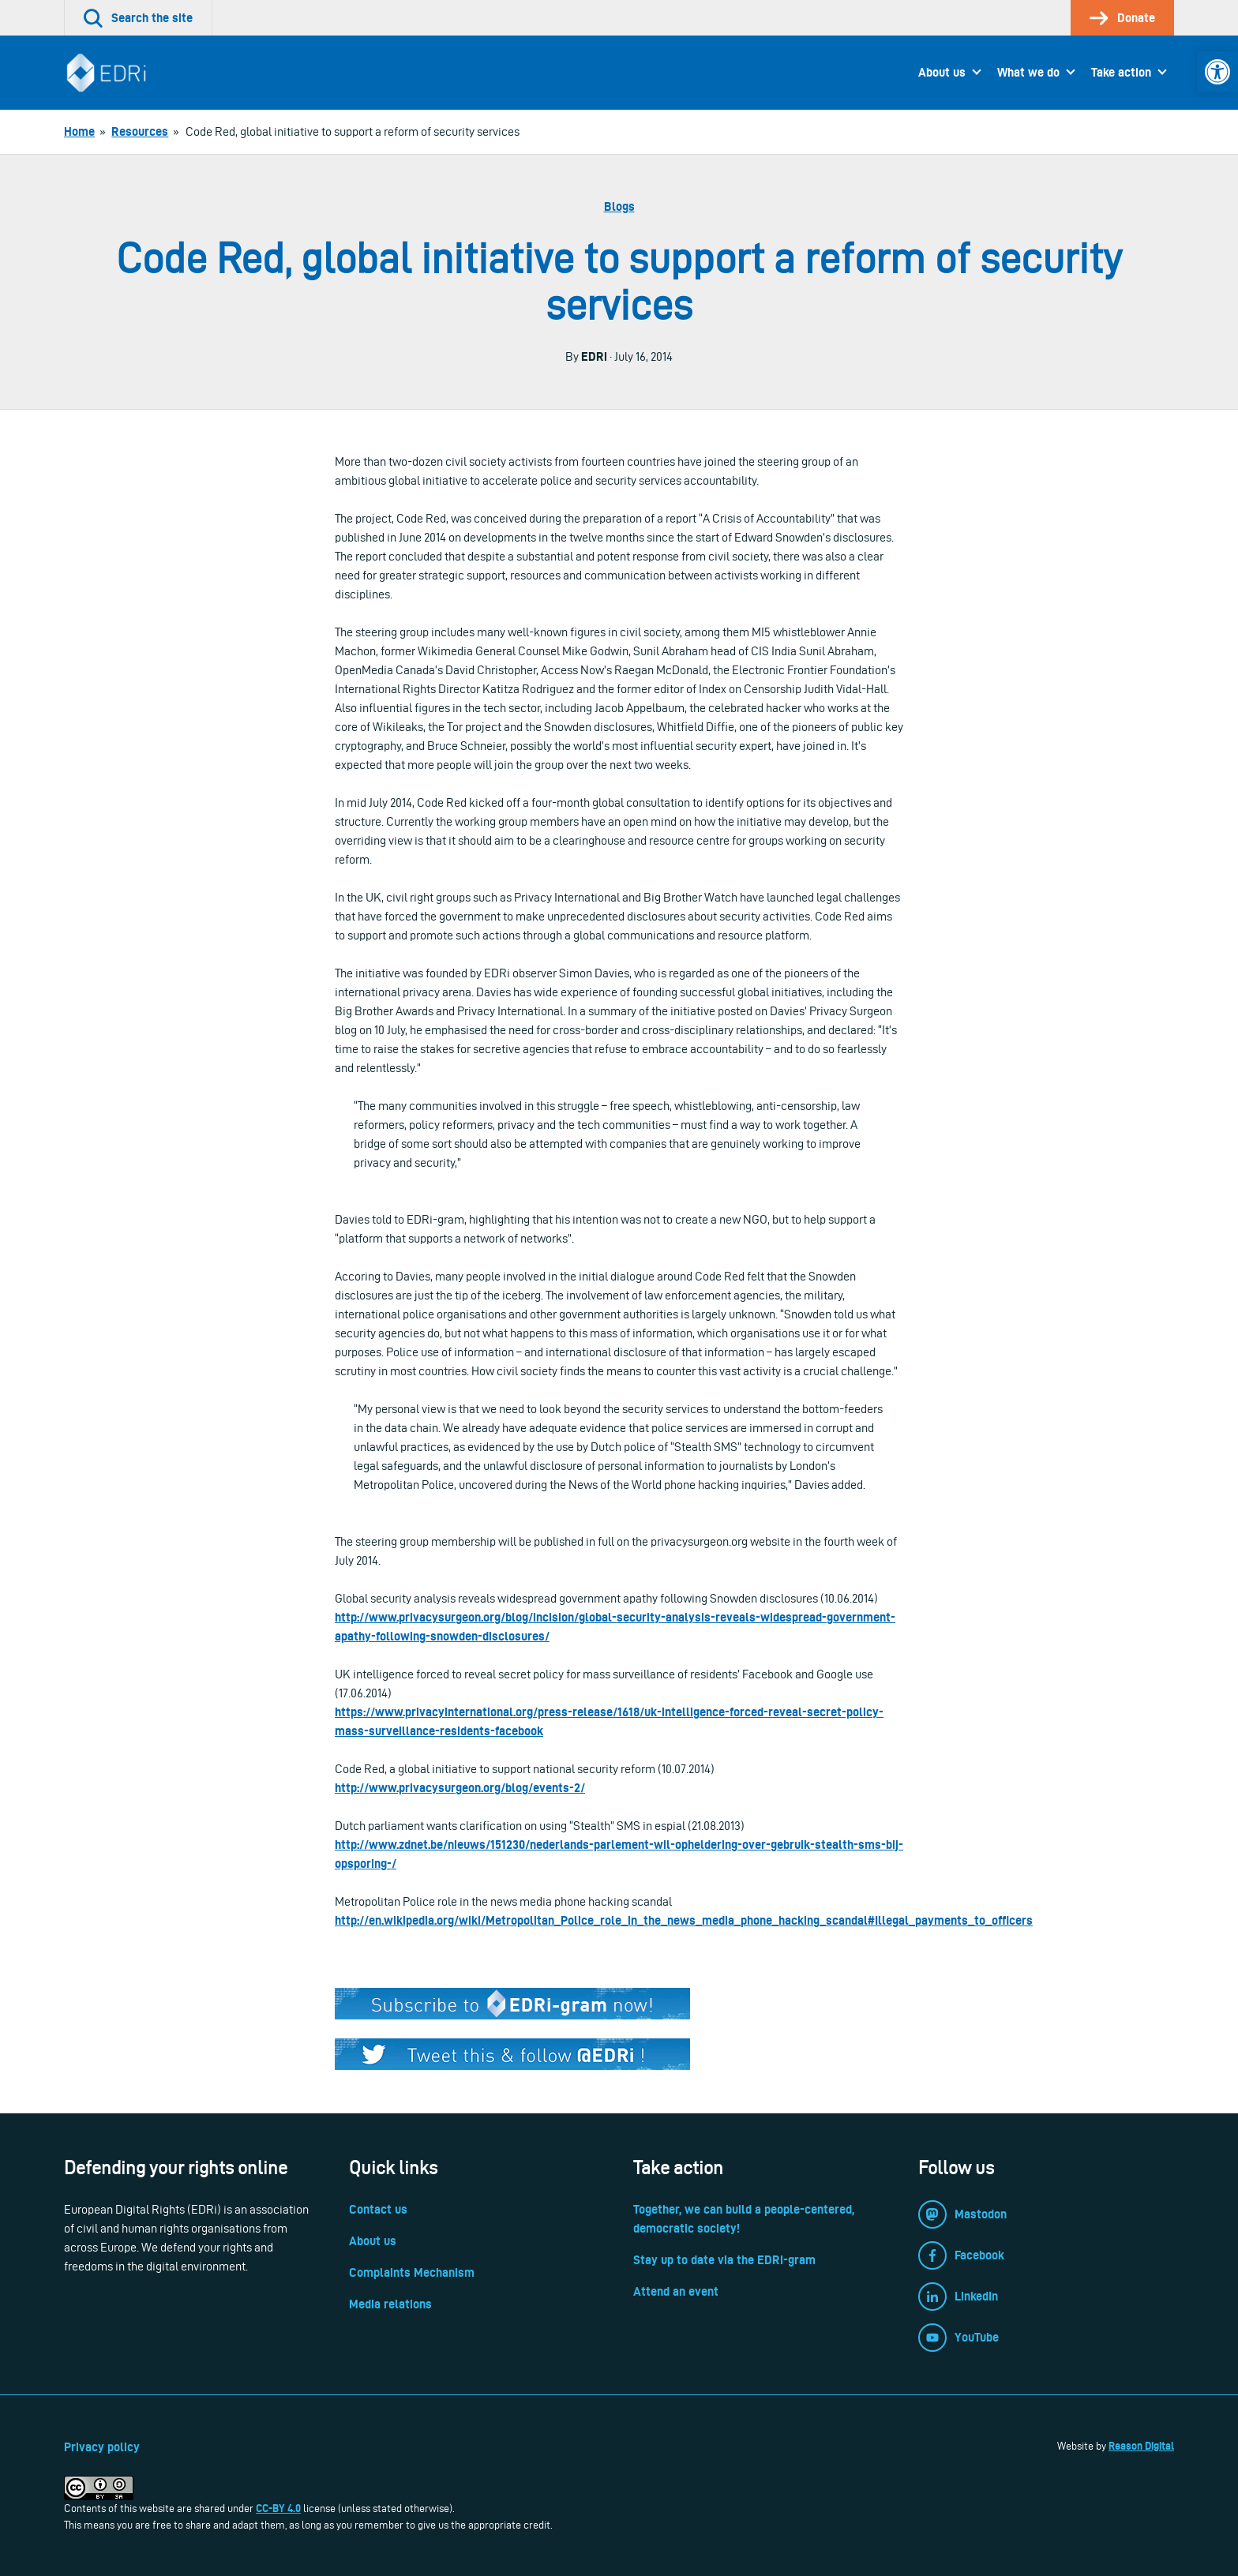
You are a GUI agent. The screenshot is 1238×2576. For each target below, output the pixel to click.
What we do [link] (1028, 72)
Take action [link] (1121, 72)
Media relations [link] (390, 2304)
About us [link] (942, 72)
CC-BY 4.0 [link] (278, 2508)
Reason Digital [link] (1141, 2445)
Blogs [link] (619, 206)
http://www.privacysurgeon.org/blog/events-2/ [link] (460, 1787)
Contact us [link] (378, 2209)
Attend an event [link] (675, 2291)
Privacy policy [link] (102, 2447)
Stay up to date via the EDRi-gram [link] (724, 2260)
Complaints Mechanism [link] (412, 2272)
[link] (1217, 71)
